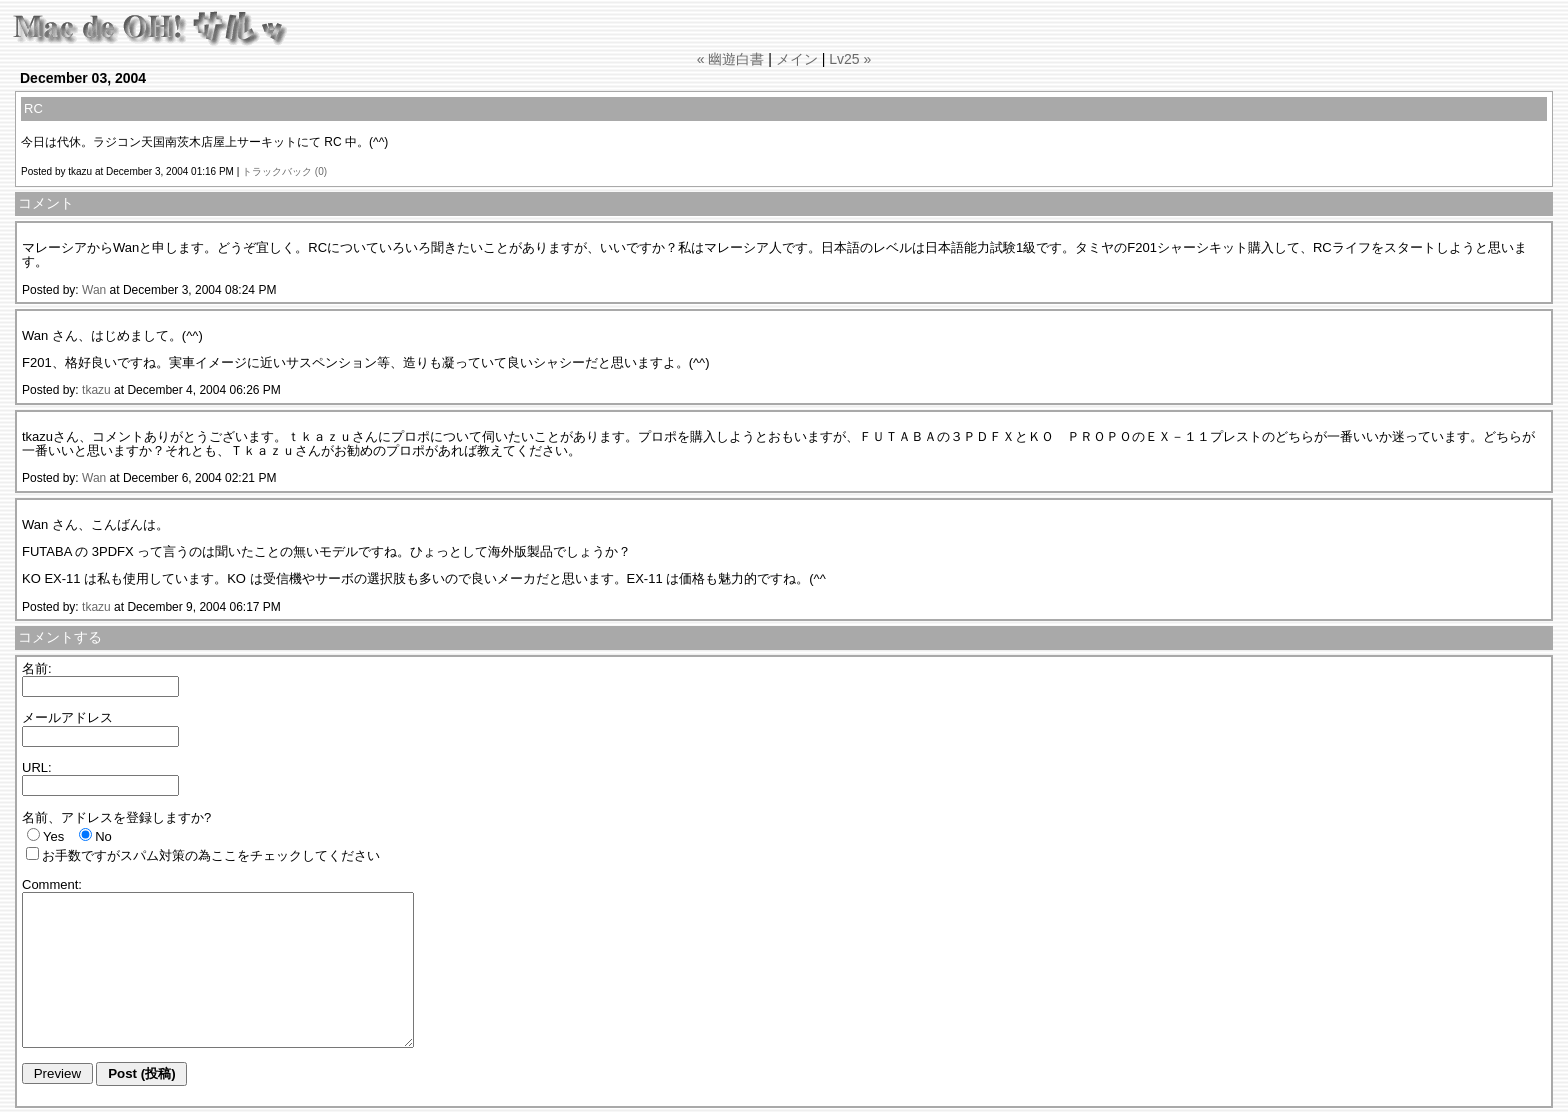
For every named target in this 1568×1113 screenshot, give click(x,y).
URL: (37, 767)
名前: (37, 668)
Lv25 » (850, 59)
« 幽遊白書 (731, 59)
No (103, 836)
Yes (53, 836)
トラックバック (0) (284, 171)
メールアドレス (67, 717)
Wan (94, 290)
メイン (797, 59)
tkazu (96, 390)
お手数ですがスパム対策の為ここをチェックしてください (211, 855)
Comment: (52, 884)
